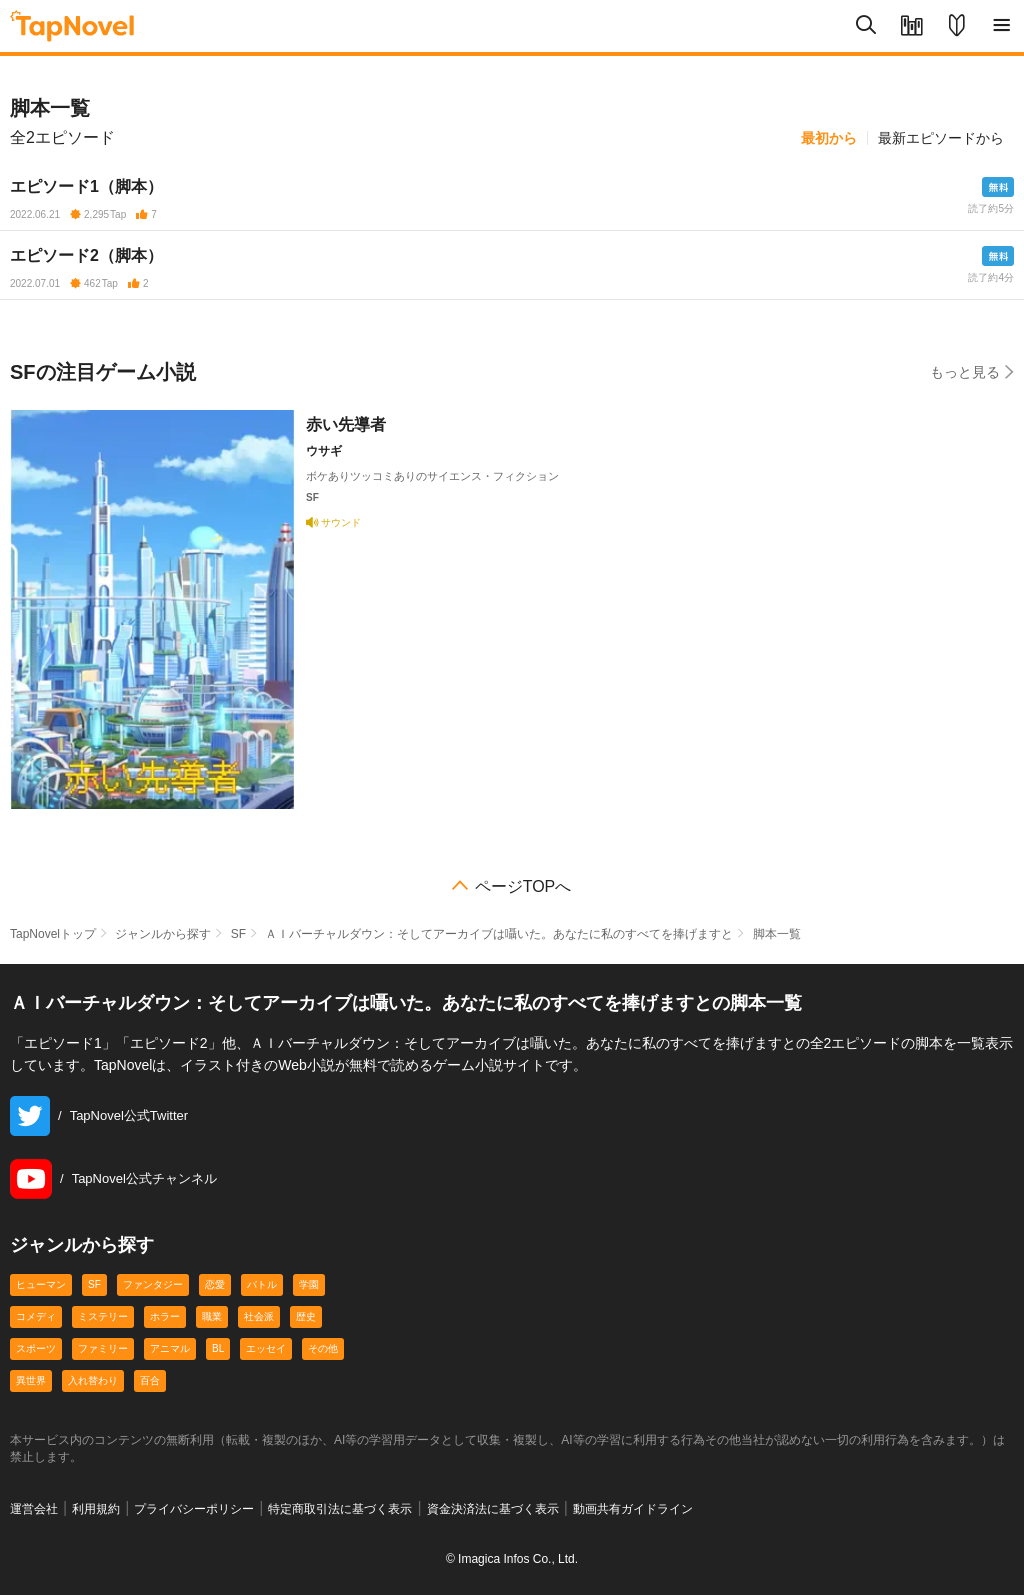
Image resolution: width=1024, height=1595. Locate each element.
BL (218, 1348)
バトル (262, 1284)
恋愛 (215, 1284)
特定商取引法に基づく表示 (340, 1509)
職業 (212, 1316)
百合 (150, 1380)
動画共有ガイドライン (633, 1509)
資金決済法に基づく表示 (493, 1509)
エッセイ (266, 1348)
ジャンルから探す (163, 934)
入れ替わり (93, 1380)
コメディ (36, 1316)
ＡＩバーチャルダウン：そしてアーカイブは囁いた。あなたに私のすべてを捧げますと (499, 934)
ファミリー (103, 1348)
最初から (829, 138)
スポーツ (36, 1348)
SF (238, 934)
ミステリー (103, 1316)
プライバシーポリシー (194, 1509)
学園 (309, 1284)
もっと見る (972, 371)
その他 (323, 1348)
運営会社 (34, 1509)
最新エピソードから (941, 138)
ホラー (165, 1316)
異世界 (31, 1380)
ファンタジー (153, 1284)
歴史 (306, 1316)
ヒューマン (41, 1284)
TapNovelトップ (53, 934)
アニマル (170, 1348)
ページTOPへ (523, 887)
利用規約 (96, 1509)
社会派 (259, 1316)
